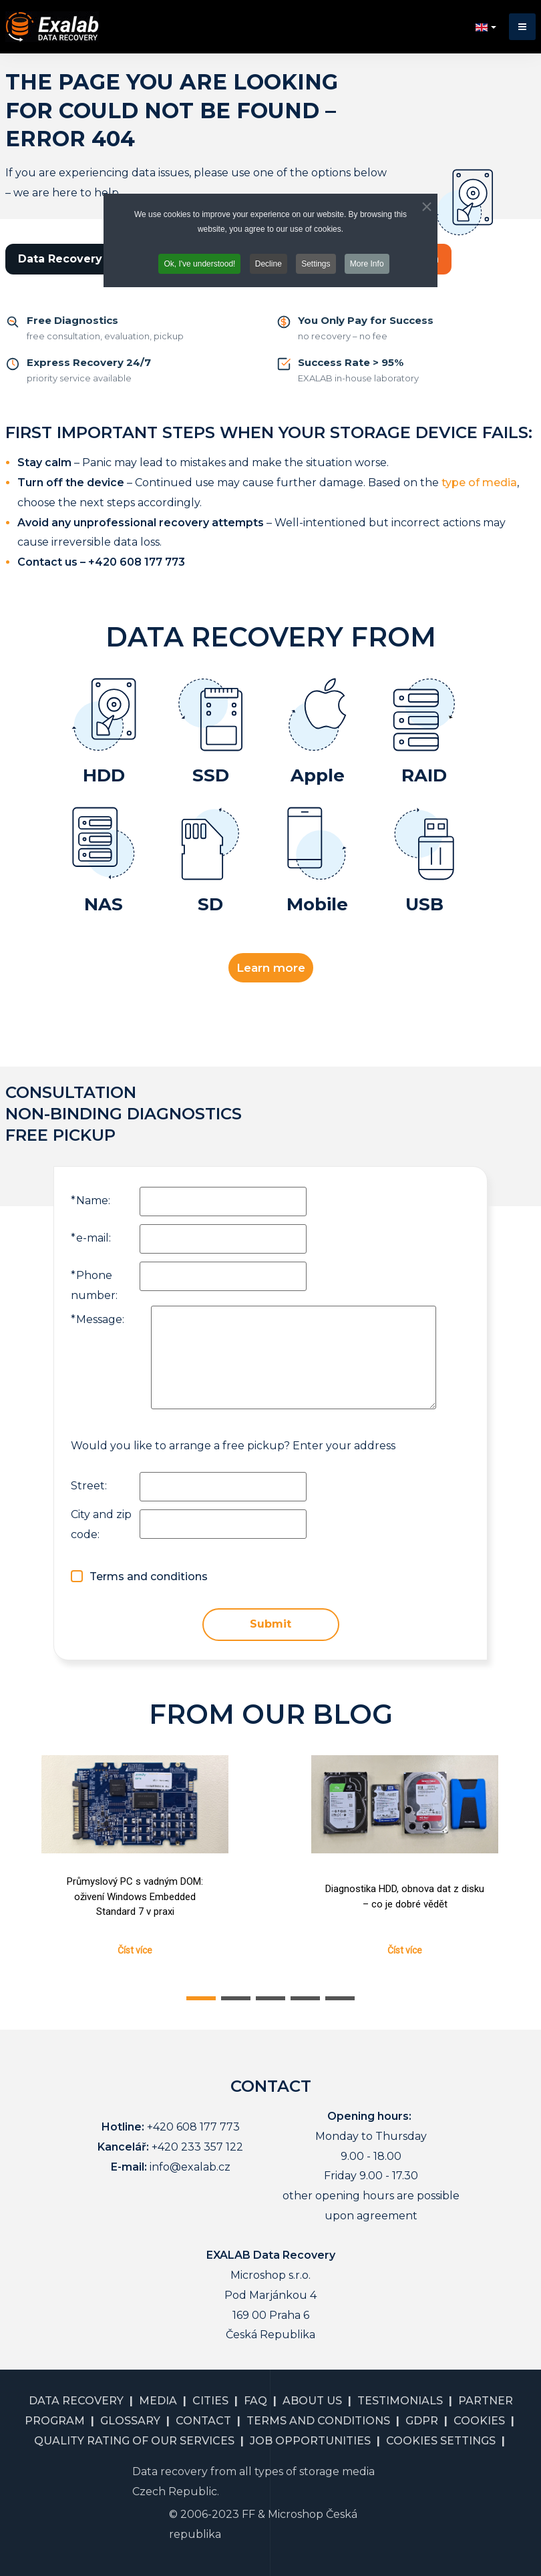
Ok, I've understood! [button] (199, 263)
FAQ (255, 2400)
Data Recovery (60, 258)
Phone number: (94, 1285)
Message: (97, 1319)
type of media (479, 482)
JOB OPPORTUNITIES (310, 2440)
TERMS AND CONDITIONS (318, 2420)
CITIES (210, 2400)
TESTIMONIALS (400, 2400)
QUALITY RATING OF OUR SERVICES (134, 2440)
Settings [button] (315, 263)
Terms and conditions (148, 1576)
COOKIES (479, 2420)
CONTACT (203, 2420)
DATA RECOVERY (76, 2400)
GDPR (421, 2420)
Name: (90, 1200)
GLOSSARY (130, 2420)
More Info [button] (367, 263)
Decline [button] (268, 263)
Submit (270, 1624)
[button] (522, 26)
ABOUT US (312, 2400)
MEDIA (158, 2400)
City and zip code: (101, 1524)
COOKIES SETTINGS (441, 2440)
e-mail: (91, 1238)
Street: (89, 1485)
